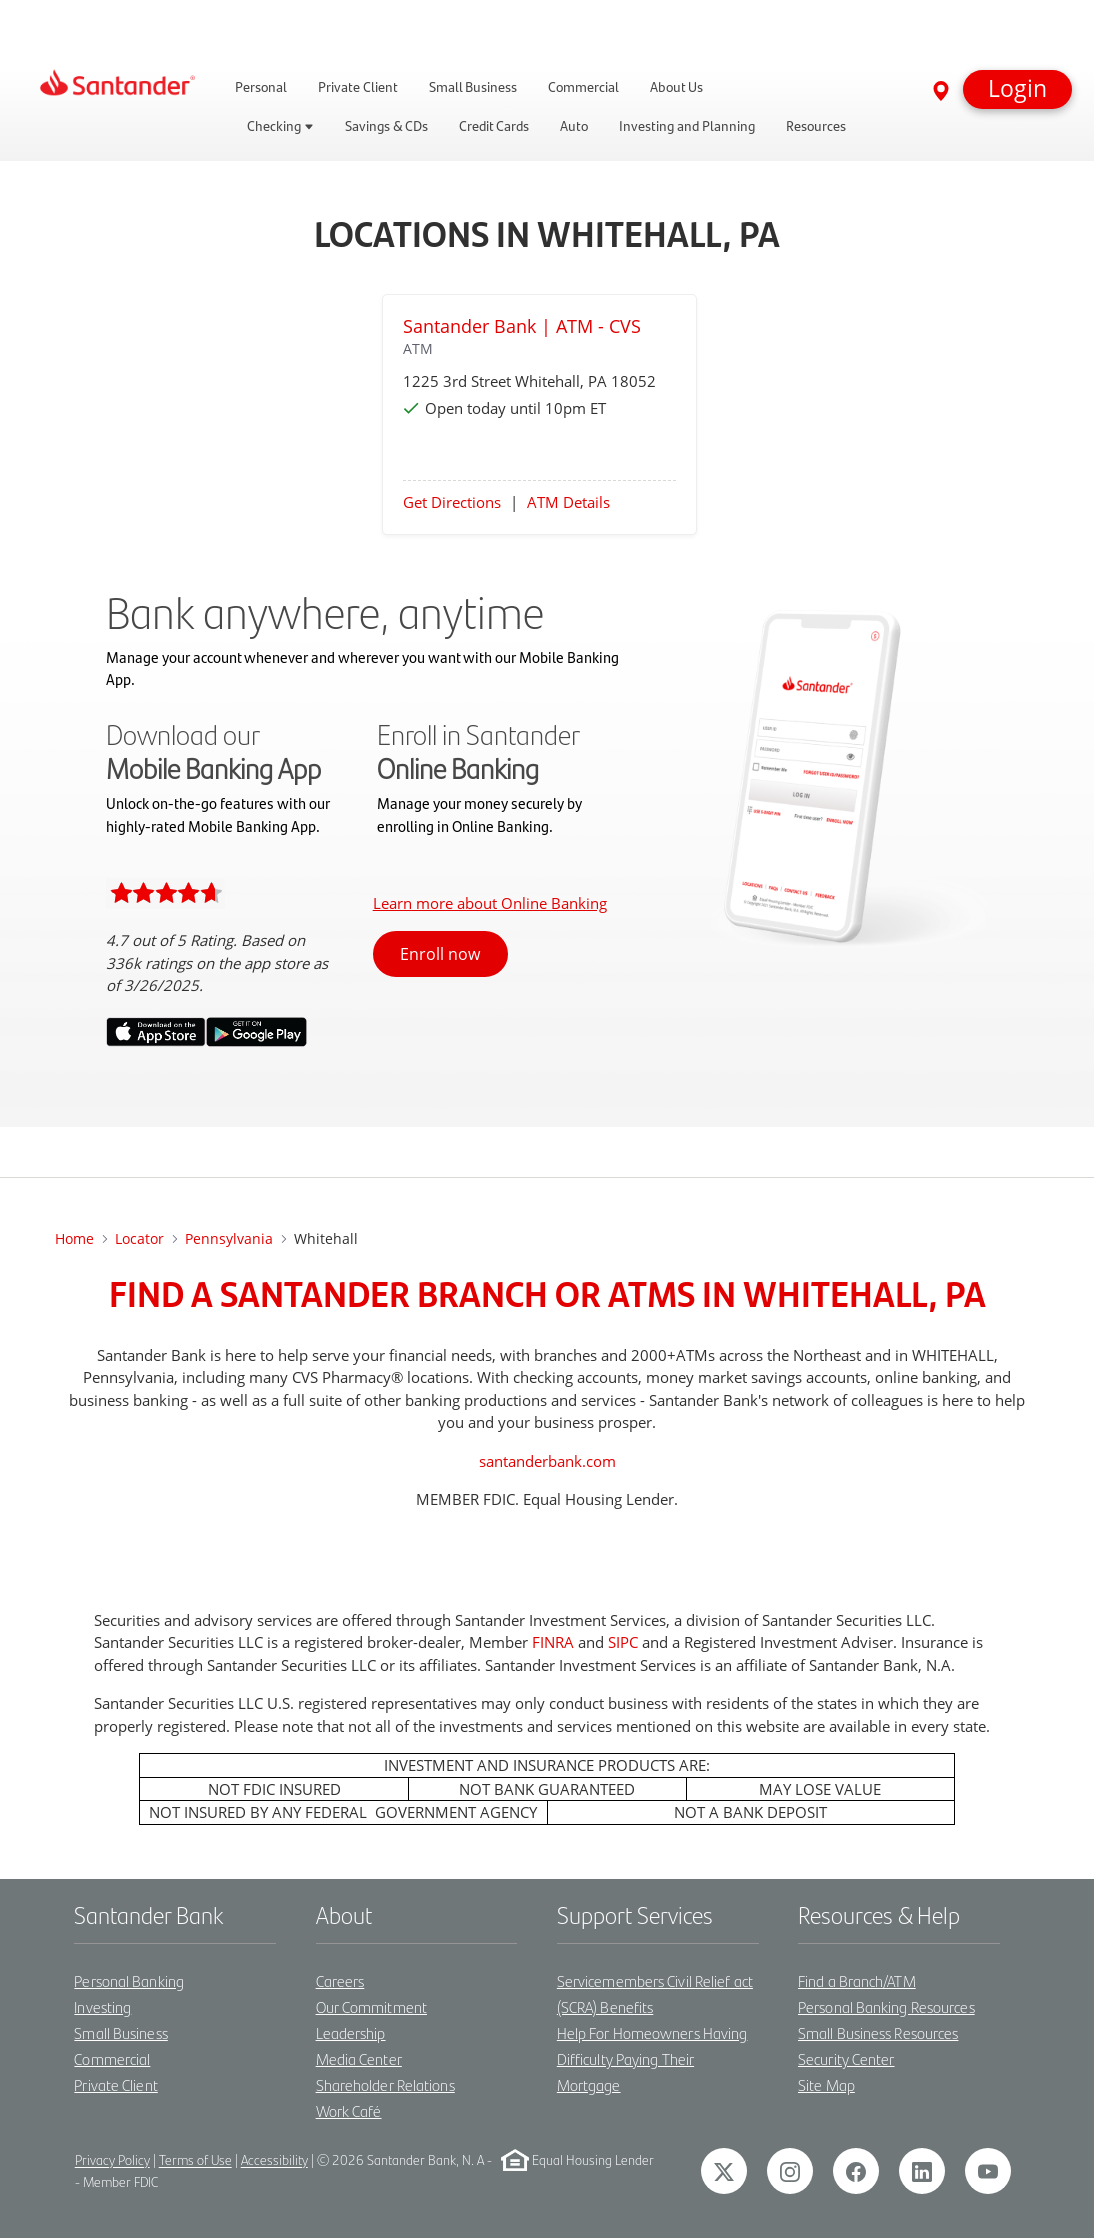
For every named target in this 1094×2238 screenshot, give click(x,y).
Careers (340, 1980)
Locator (139, 1238)
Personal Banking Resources (886, 2006)
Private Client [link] (358, 87)
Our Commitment (371, 2006)
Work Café (349, 2110)
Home (74, 1238)
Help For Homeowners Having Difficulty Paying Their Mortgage (652, 2058)
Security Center (846, 2058)
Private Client (115, 2084)
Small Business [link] (473, 87)
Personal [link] (261, 87)
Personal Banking (129, 1980)
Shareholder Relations (385, 2084)
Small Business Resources (878, 2032)
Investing (102, 2006)
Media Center (359, 2058)
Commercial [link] (583, 87)
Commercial (112, 2058)
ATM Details (568, 502)
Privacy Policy (112, 2160)
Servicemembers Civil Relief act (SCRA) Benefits (655, 1993)
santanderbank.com (547, 1461)
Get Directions (452, 502)
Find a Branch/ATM (857, 1980)
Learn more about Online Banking (490, 903)
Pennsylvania (229, 1238)
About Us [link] (676, 87)
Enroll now (440, 954)
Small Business (120, 2032)
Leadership (351, 2032)
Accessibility (274, 2160)
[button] (1017, 89)
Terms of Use (195, 2160)
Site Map (826, 2084)
